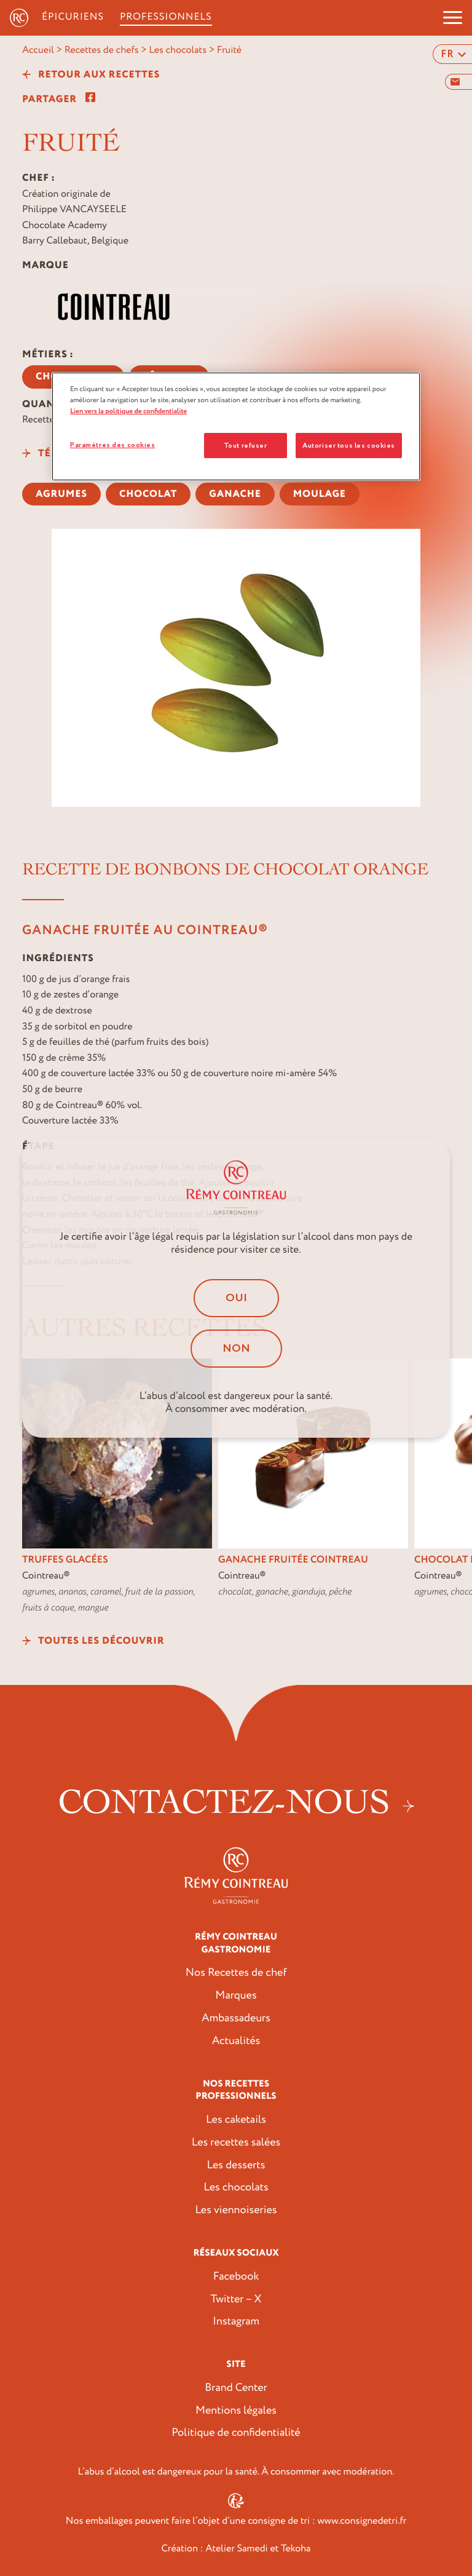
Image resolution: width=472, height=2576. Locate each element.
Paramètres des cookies (112, 445)
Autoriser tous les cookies (348, 445)
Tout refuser (245, 445)
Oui (236, 1298)
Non (236, 1349)
